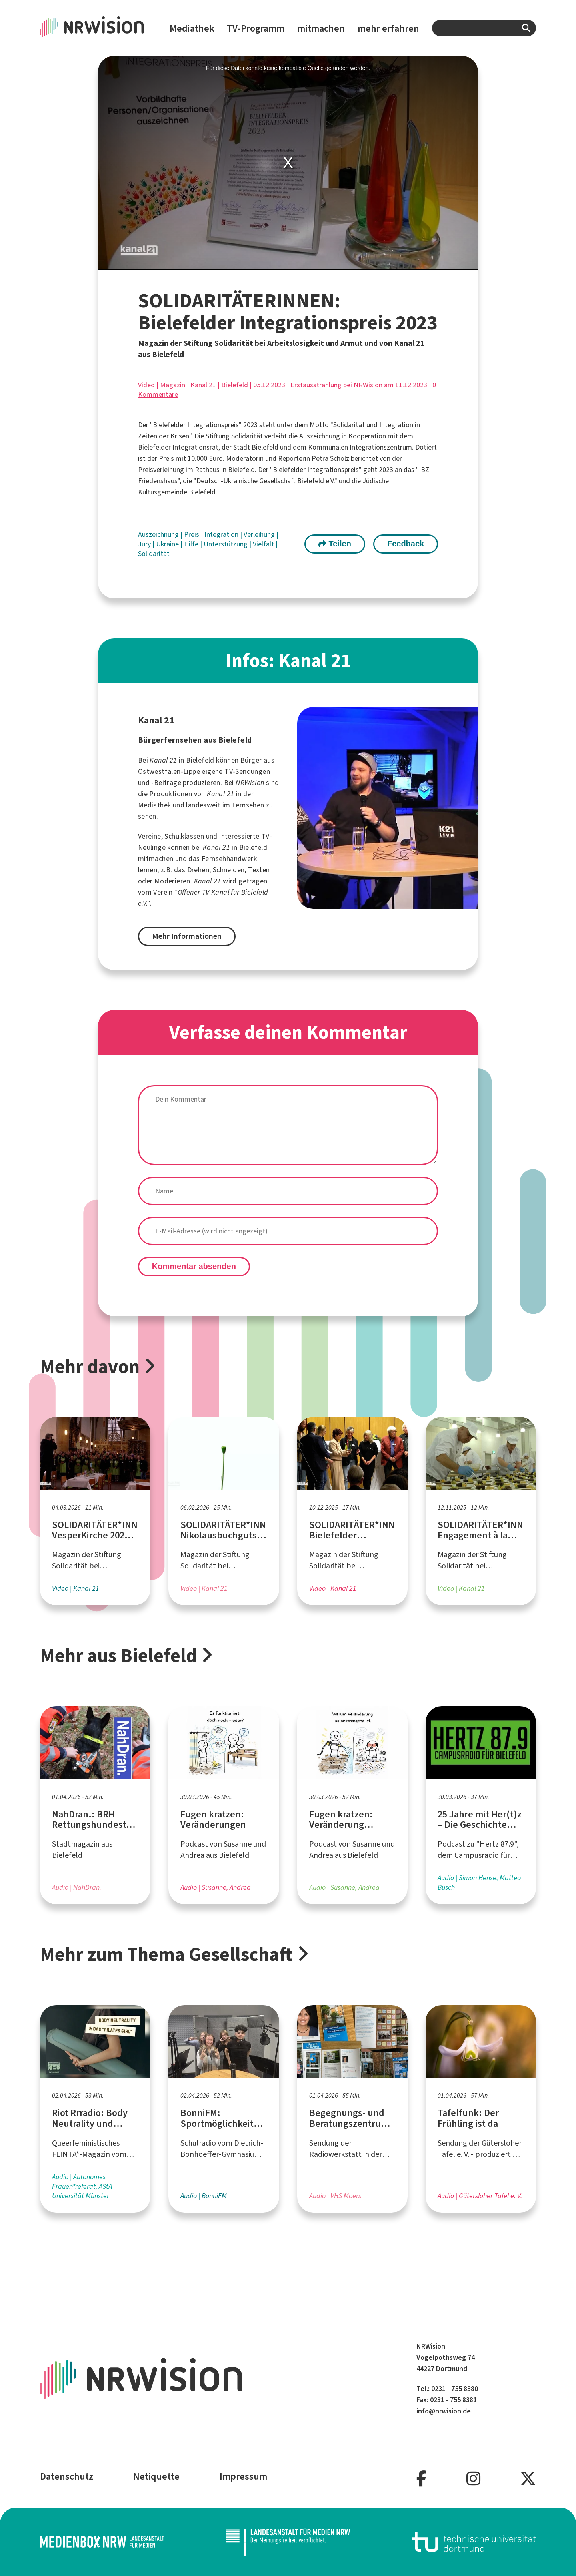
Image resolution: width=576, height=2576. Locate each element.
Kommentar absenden (194, 1266)
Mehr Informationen (187, 936)
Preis (192, 534)
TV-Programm (255, 28)
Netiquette (156, 2476)
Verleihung (260, 534)
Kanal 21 (203, 385)
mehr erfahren (388, 28)
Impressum (243, 2476)
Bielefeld (234, 385)
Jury (145, 544)
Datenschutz (66, 2476)
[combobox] (484, 28)
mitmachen (321, 28)
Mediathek (192, 28)
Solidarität (154, 553)
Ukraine (168, 544)
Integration (396, 425)
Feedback (405, 543)
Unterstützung (226, 544)
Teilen (334, 543)
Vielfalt (264, 544)
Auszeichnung (159, 534)
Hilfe (192, 544)
